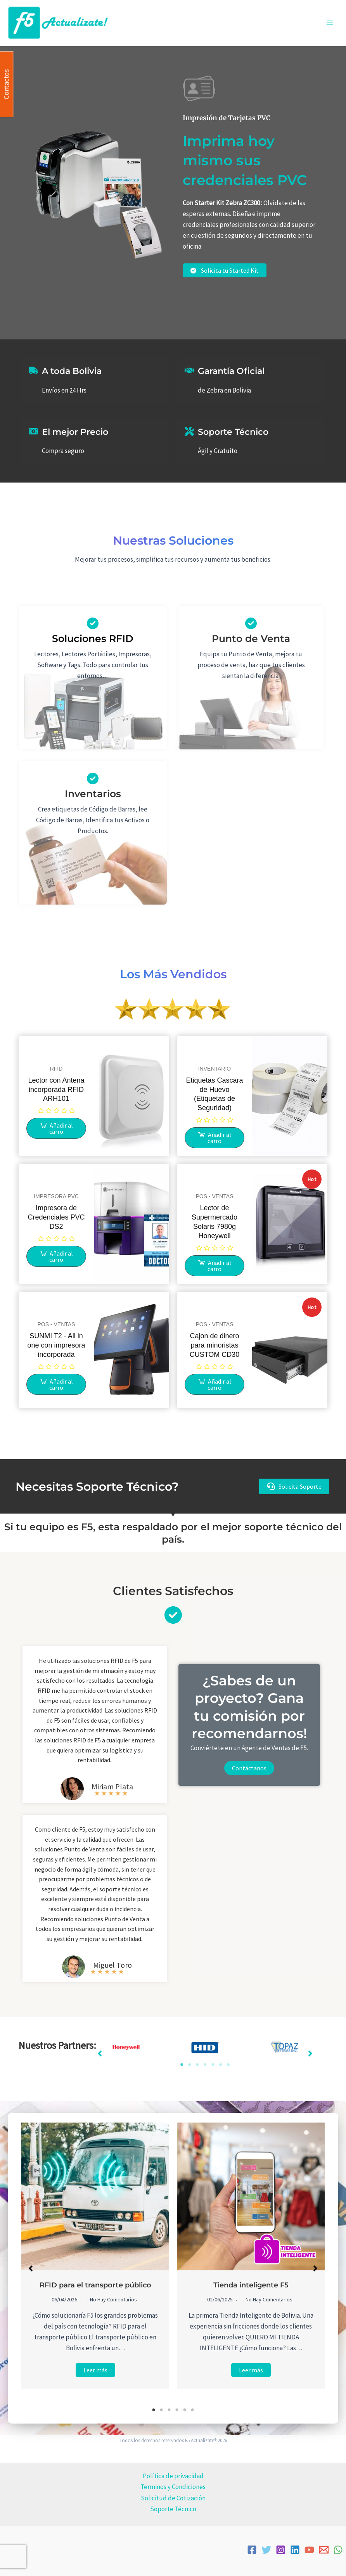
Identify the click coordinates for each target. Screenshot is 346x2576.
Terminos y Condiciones (173, 2487)
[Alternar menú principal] (329, 22)
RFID (56, 1069)
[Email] (324, 2550)
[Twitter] (266, 2550)
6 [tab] (221, 2065)
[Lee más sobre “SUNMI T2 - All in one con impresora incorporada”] (56, 1384)
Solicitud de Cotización (173, 2498)
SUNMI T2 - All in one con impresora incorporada (56, 1345)
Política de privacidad (173, 2476)
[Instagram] (280, 2550)
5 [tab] (213, 2065)
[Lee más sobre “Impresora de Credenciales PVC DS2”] (56, 1256)
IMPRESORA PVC (56, 1196)
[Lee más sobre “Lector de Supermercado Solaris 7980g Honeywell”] (214, 1265)
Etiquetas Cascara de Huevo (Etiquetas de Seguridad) (214, 1094)
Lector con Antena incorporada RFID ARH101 (56, 1089)
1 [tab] (182, 2065)
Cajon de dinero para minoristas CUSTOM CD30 (215, 1345)
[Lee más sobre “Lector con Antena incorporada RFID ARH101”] (56, 1128)
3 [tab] (197, 2065)
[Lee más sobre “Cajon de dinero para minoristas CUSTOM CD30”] (214, 1384)
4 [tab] (205, 2065)
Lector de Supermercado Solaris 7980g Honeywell (214, 1222)
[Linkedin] (295, 2550)
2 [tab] (190, 2065)
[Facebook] (252, 2550)
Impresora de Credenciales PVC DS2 (56, 1217)
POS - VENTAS (215, 1196)
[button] (294, 1486)
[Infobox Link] (93, 803)
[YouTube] (309, 2550)
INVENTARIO (214, 1069)
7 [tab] (228, 2065)
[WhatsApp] (338, 2550)
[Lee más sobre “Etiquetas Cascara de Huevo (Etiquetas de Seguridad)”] (214, 1137)
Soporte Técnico (173, 2509)
